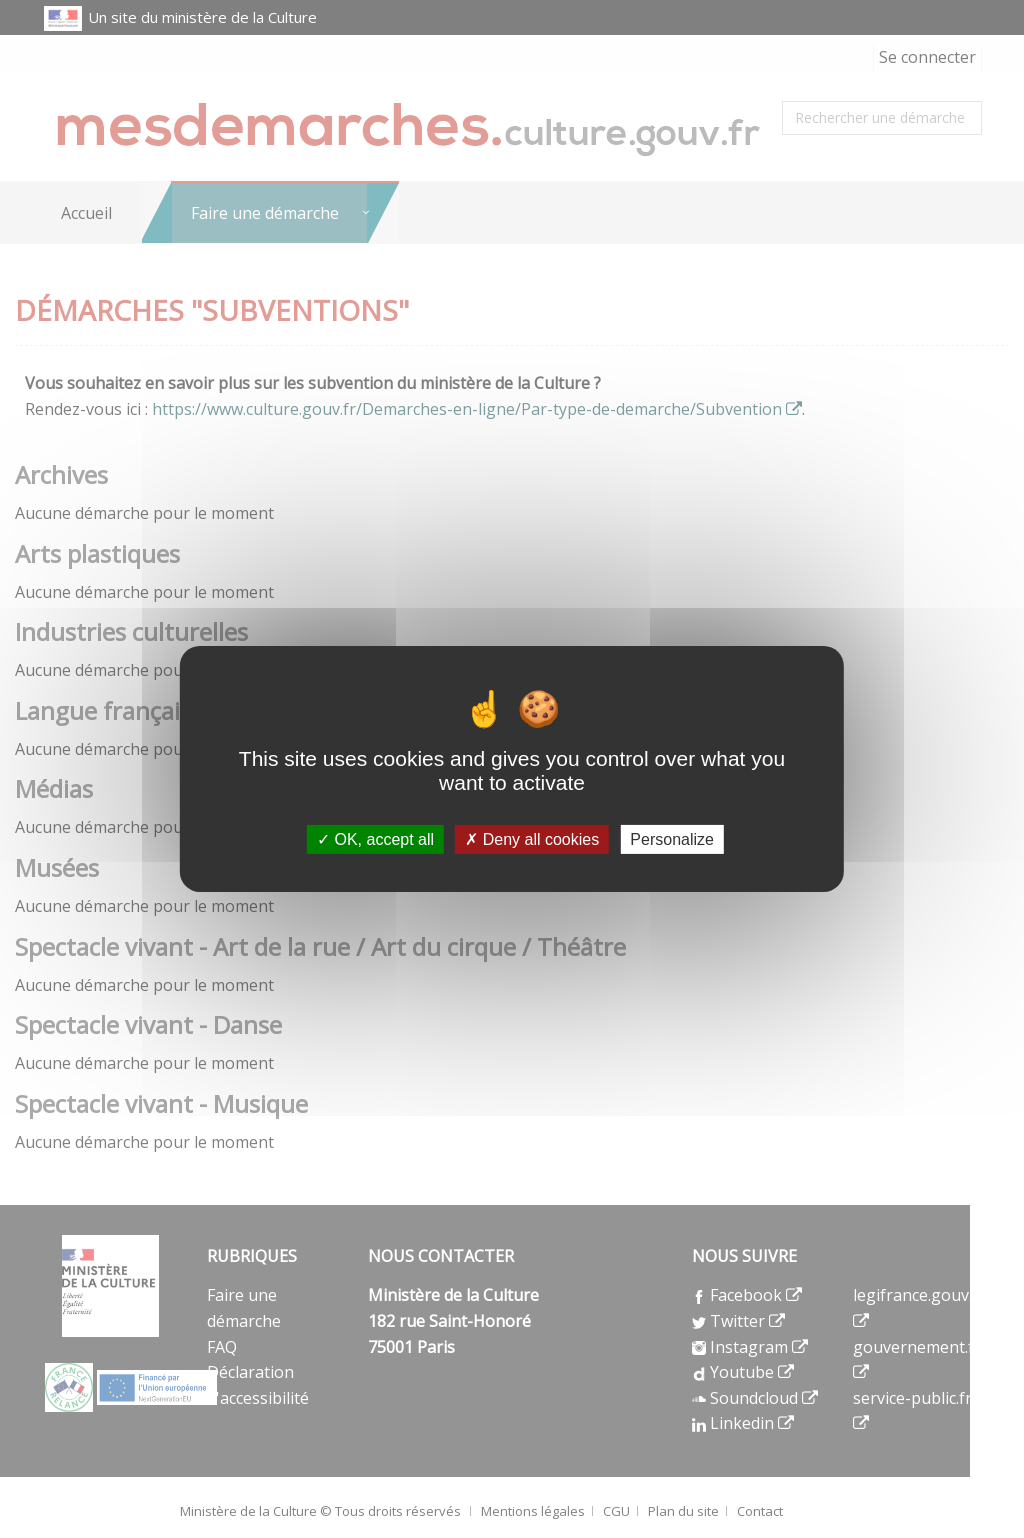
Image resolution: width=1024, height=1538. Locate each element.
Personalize (672, 839)
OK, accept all (375, 839)
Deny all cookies (532, 839)
